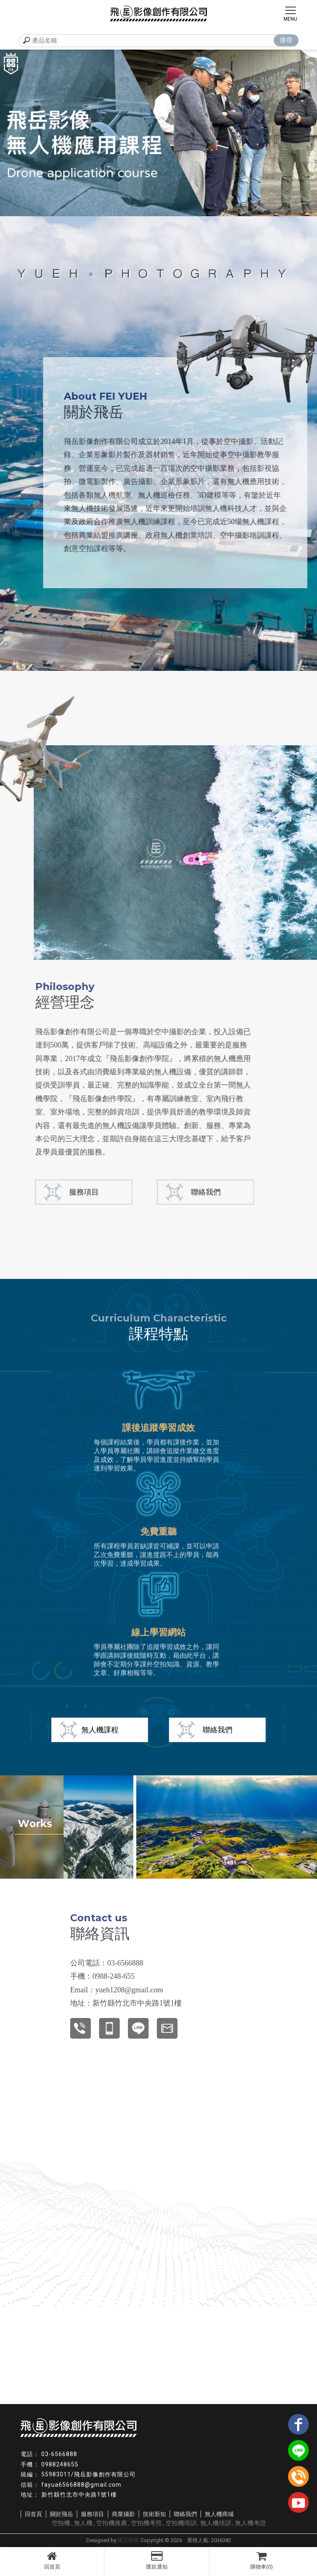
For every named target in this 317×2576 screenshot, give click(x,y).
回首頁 (52, 2560)
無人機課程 (99, 1730)
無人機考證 (250, 2523)
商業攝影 (123, 2514)
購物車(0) (261, 2560)
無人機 (83, 2523)
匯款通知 (156, 2560)
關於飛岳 (61, 2514)
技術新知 (154, 2514)
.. (184, 2540)
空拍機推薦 (111, 2523)
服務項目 (92, 2514)
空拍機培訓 (181, 2523)
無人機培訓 (215, 2523)
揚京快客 (128, 2540)
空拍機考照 (146, 2523)
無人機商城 (219, 2514)
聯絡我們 (160, 1192)
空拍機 (61, 2523)
